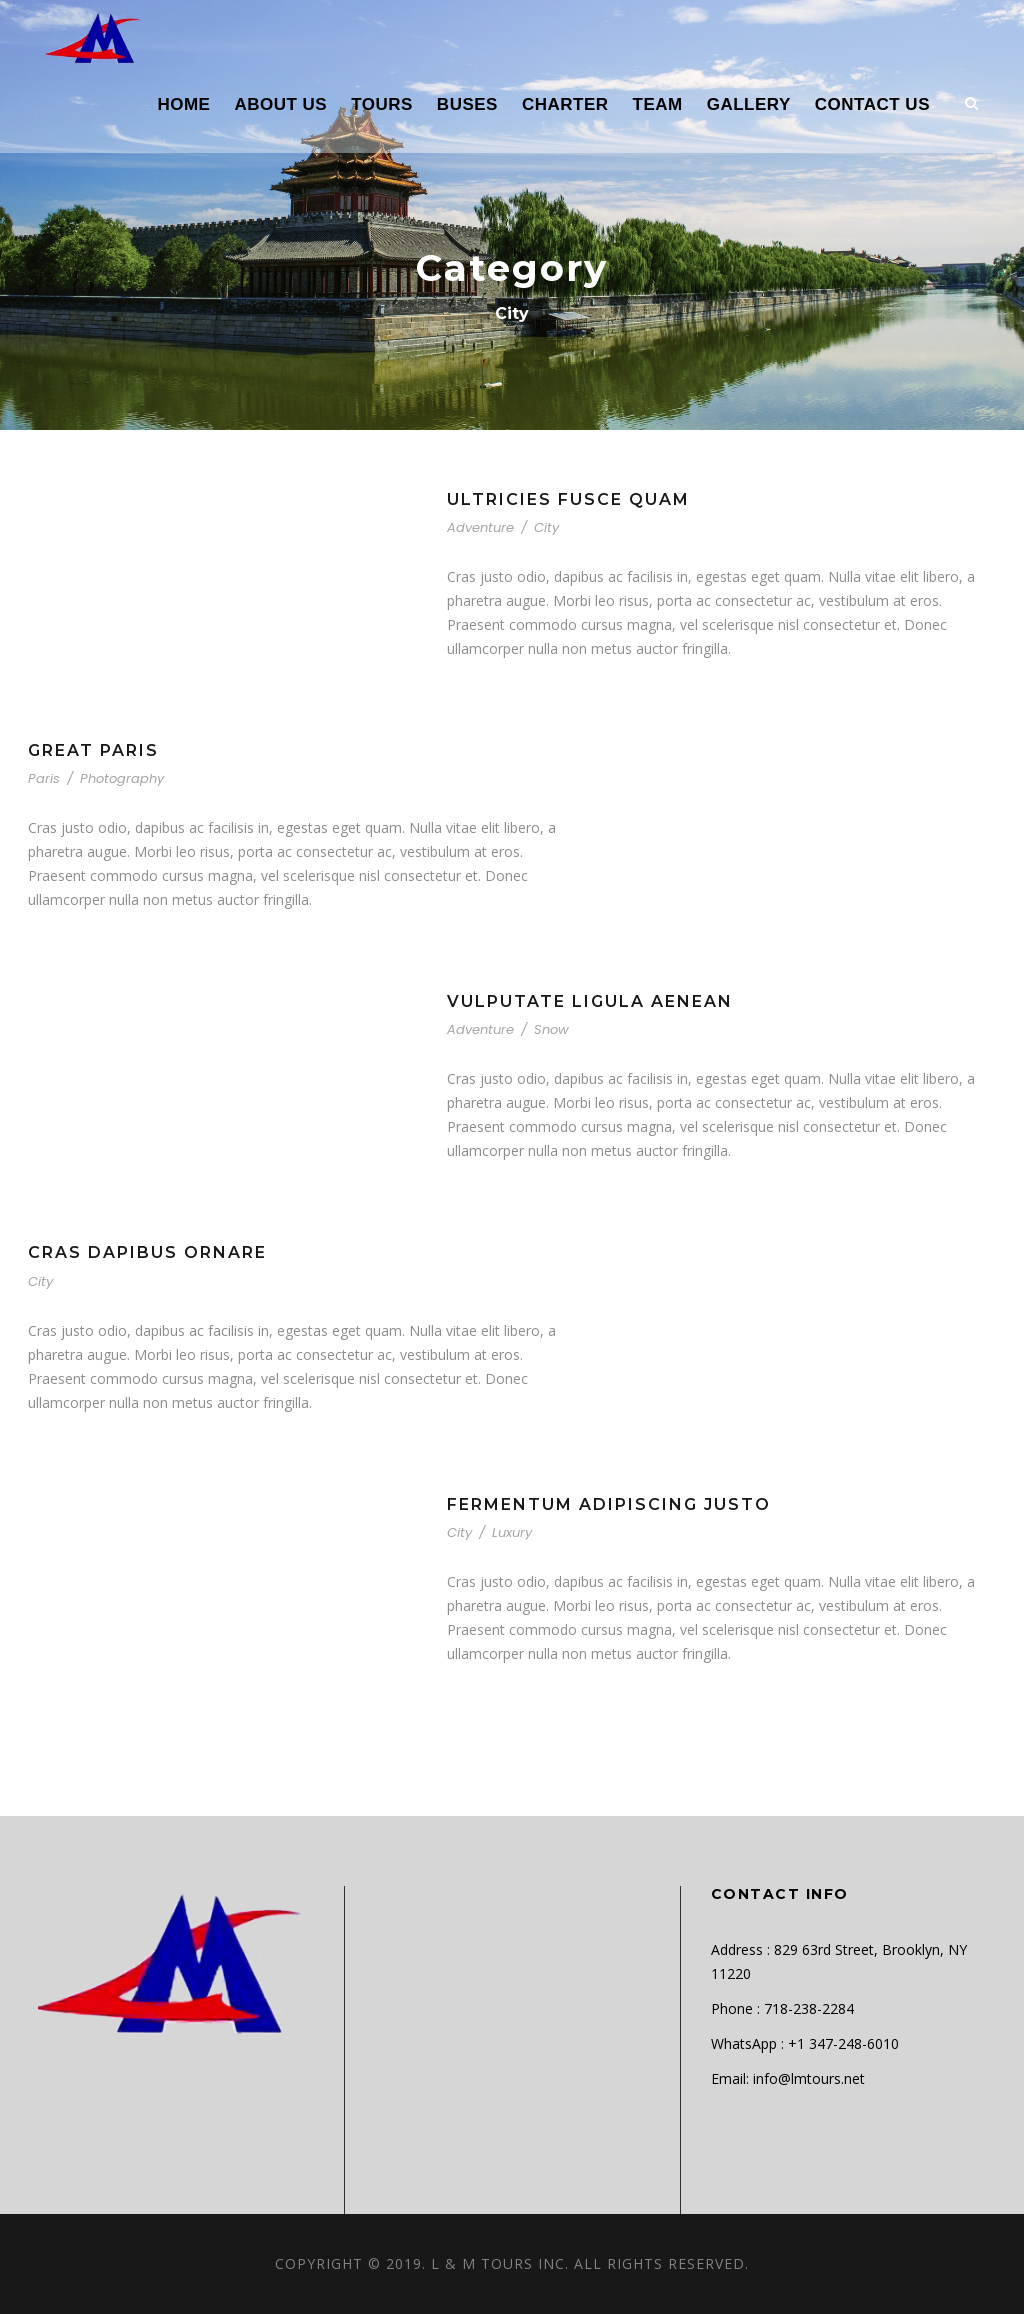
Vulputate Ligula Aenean (590, 1001)
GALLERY (749, 104)
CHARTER (565, 104)
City (546, 527)
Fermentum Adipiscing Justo (609, 1504)
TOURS (382, 104)
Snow (551, 1029)
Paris (44, 778)
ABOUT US (280, 104)
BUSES (467, 104)
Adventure (480, 527)
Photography (122, 778)
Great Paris (93, 750)
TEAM (658, 104)
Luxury (512, 1532)
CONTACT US (872, 104)
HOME (183, 104)
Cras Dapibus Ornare (147, 1252)
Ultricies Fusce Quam (568, 499)
